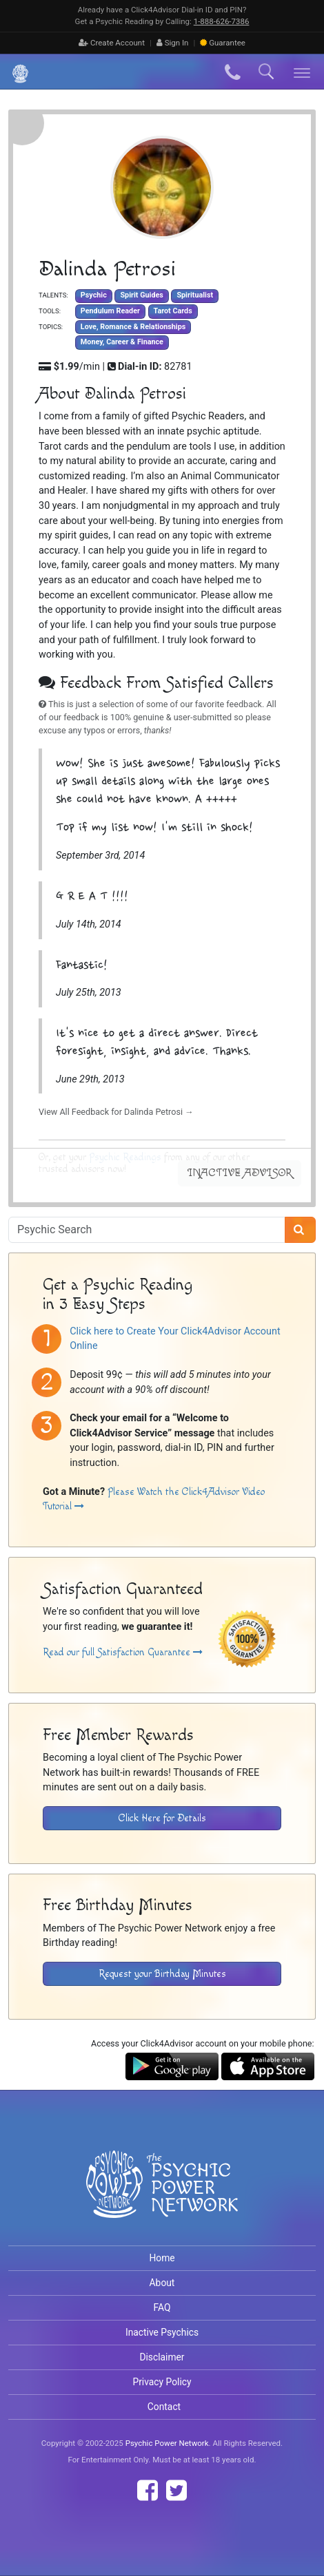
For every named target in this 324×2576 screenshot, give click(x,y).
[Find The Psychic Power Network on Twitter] (176, 2490)
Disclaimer (161, 2357)
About (162, 2282)
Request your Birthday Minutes (162, 1974)
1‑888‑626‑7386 (222, 21)
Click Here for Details (162, 1818)
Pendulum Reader (110, 310)
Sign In (172, 43)
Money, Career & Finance (122, 341)
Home (161, 2257)
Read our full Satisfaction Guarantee (123, 1652)
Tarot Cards (173, 310)
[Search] (300, 1230)
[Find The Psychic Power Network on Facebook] (147, 2490)
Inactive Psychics (162, 2332)
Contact (164, 2406)
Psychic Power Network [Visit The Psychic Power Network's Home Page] (167, 2443)
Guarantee (222, 43)
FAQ (162, 2307)
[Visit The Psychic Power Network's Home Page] (162, 2195)
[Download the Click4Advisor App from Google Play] (172, 2065)
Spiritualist (194, 295)
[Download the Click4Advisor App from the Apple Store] (267, 2065)
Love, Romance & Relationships (133, 326)
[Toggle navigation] (302, 72)
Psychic (94, 295)
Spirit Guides (141, 295)
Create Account (112, 43)
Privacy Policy (161, 2381)
